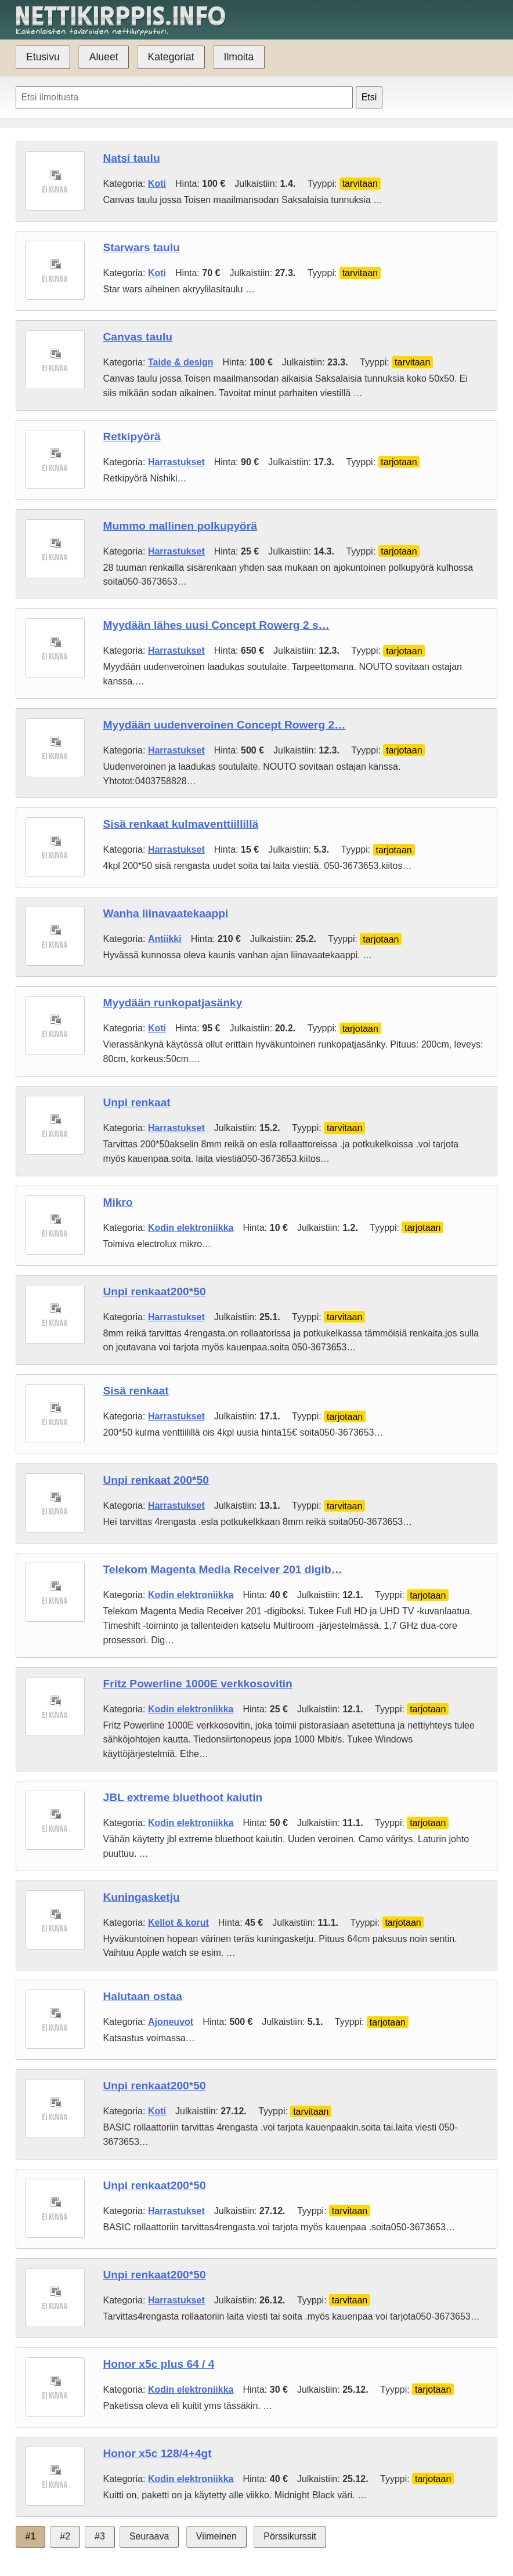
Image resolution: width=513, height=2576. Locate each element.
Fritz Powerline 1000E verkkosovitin (197, 1684)
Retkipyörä (132, 436)
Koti (157, 184)
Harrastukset (176, 462)
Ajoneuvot (170, 2022)
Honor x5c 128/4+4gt (157, 2453)
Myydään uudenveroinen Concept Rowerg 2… (224, 725)
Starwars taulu (141, 247)
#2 (65, 2536)
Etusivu (43, 57)
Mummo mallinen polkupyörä (180, 526)
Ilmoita (239, 57)
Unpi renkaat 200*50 (156, 1480)
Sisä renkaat (136, 1391)
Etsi (369, 97)
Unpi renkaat (137, 1102)
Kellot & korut (178, 1923)
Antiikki (165, 939)
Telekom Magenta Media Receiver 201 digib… (222, 1569)
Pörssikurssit (289, 2536)
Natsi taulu (131, 158)
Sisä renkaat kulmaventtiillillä (181, 824)
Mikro (118, 1202)
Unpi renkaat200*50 (154, 1291)
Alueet (103, 57)
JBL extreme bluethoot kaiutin (183, 1797)
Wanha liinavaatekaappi (166, 913)
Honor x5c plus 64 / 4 (159, 2364)
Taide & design (181, 362)
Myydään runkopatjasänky (173, 1003)
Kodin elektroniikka (191, 1228)
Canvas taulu (137, 337)
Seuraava (149, 2536)
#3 (100, 2536)
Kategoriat (170, 57)
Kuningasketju (141, 1897)
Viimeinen (216, 2536)
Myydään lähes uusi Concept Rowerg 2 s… (216, 625)
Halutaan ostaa (143, 1996)
